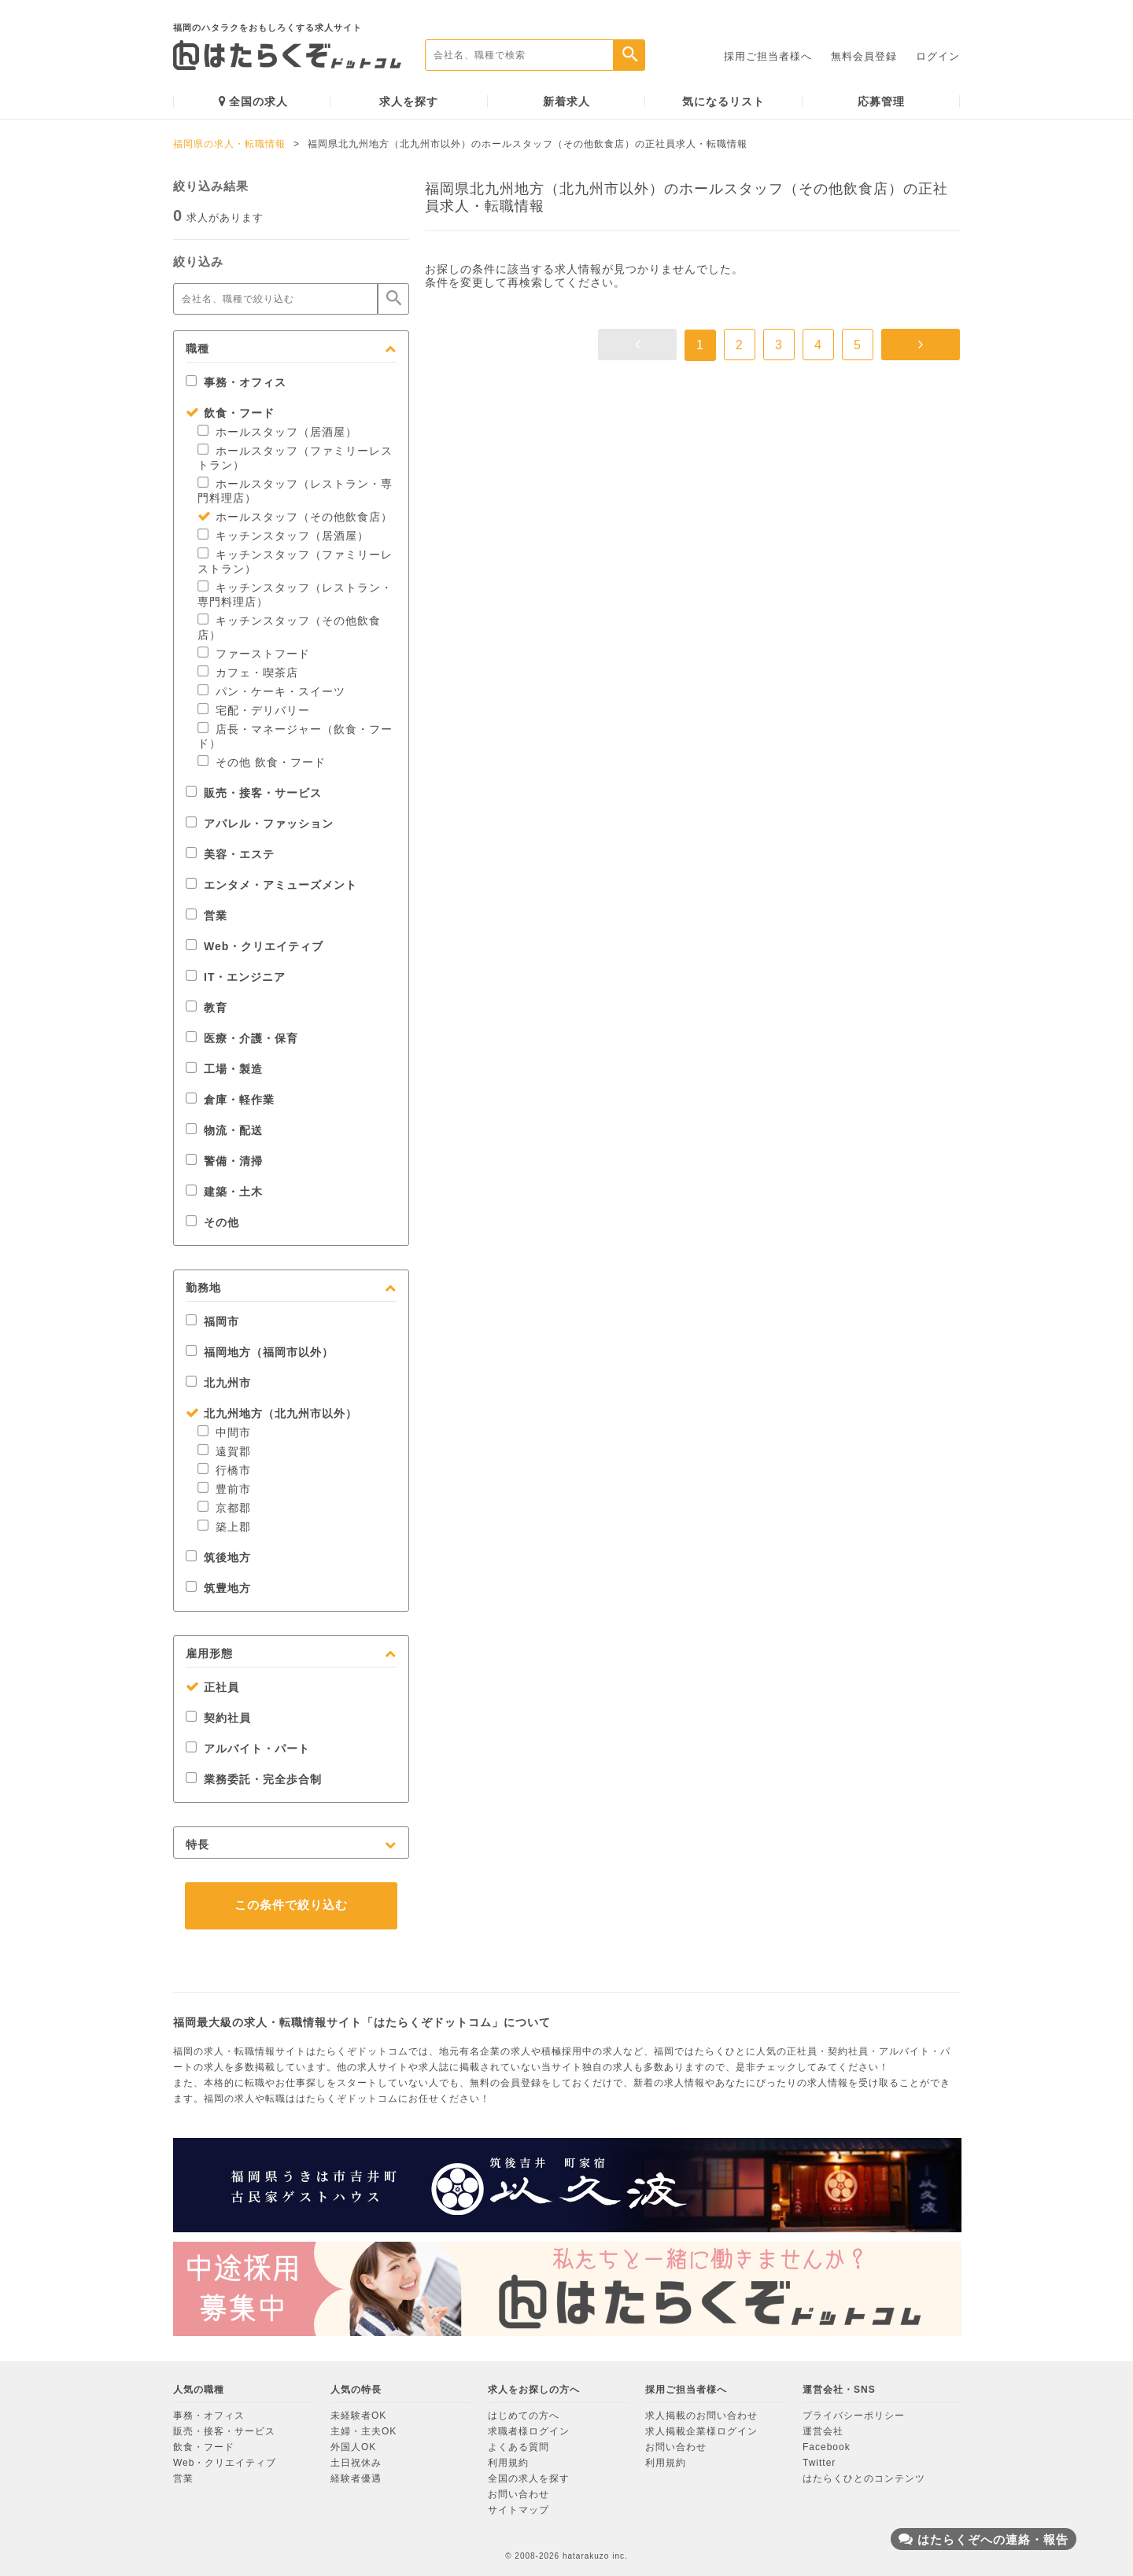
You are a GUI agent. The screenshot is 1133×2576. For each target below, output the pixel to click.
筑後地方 (218, 1557)
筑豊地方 (218, 1588)
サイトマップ (518, 2509)
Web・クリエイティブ (254, 946)
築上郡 (224, 1526)
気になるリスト (723, 101)
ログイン (938, 56)
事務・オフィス (236, 382)
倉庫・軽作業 (230, 1099)
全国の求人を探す (529, 2478)
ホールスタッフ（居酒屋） (277, 432)
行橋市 (224, 1470)
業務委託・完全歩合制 (254, 1779)
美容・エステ (230, 854)
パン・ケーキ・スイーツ (271, 691)
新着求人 (566, 101)
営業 (206, 915)
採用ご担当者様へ (768, 56)
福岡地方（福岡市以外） (260, 1352)
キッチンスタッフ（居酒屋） (283, 535)
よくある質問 (518, 2447)
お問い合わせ (518, 2494)
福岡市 (212, 1321)
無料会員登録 (864, 56)
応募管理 (881, 101)
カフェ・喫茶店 (247, 672)
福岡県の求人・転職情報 (229, 143)
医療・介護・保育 (242, 1038)
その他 (212, 1222)
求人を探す (408, 101)
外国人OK (353, 2447)
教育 (206, 1007)
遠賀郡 (224, 1451)
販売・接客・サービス (254, 793)
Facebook (827, 2447)
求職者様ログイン (529, 2431)
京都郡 (224, 1508)
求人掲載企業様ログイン (701, 2431)
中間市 (224, 1432)
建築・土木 (224, 1191)
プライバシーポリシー (854, 2415)
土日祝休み (356, 2462)
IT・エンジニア (236, 977)
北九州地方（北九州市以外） (271, 1413)
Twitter (819, 2462)
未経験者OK (358, 2415)
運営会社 (823, 2431)
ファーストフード (253, 653)
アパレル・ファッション (260, 823)
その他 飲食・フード (261, 762)
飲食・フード (230, 413)
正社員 (212, 1687)
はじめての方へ (523, 2415)
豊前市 (224, 1489)
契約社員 (218, 1718)
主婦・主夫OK (363, 2431)
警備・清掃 (224, 1161)
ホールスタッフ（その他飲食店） (295, 516)
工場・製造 (224, 1069)
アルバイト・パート (248, 1748)
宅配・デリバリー (253, 710)
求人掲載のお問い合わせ (701, 2415)
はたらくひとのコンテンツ (864, 2478)
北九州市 (218, 1382)
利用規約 (508, 2462)
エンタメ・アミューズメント (271, 885)
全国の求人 (253, 101)
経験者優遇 (356, 2478)
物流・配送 (224, 1130)
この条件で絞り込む (291, 1904)
